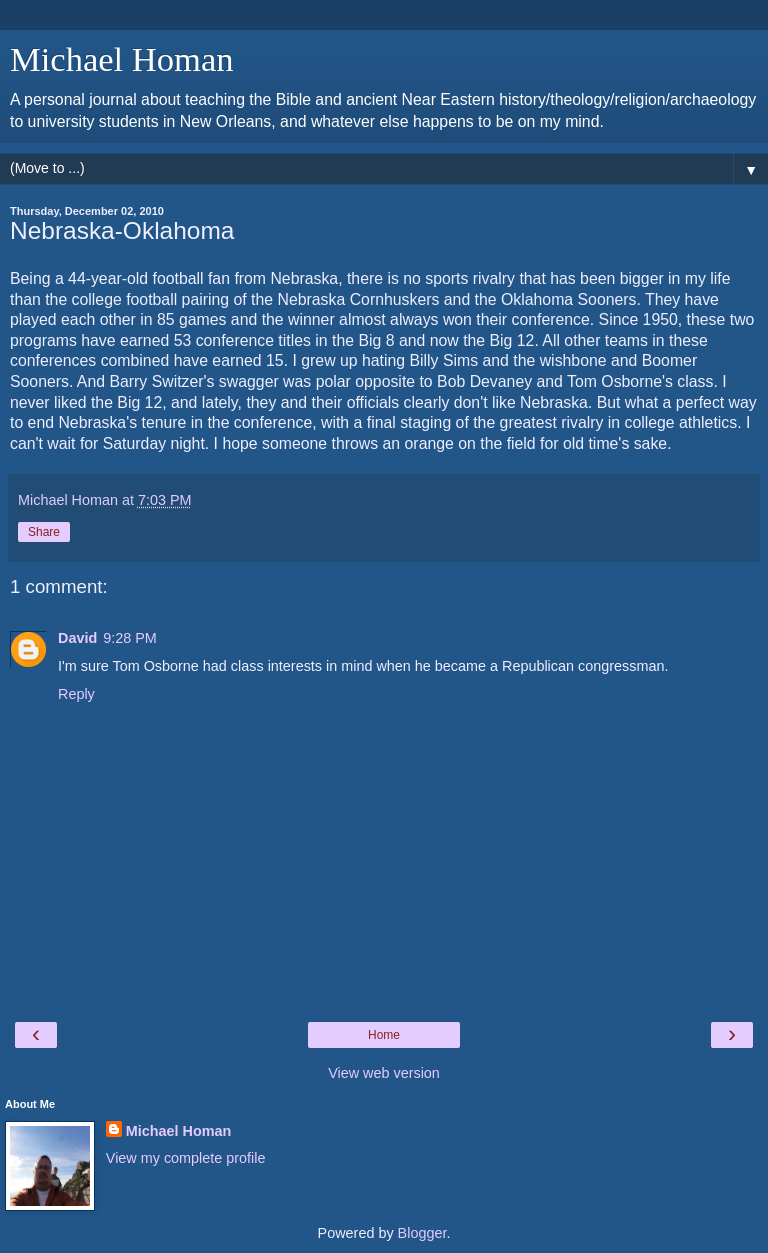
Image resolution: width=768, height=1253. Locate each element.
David (77, 638)
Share (44, 532)
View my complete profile (186, 1158)
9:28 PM (130, 638)
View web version (384, 1073)
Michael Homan (122, 59)
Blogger (422, 1233)
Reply (76, 694)
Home (384, 1035)
